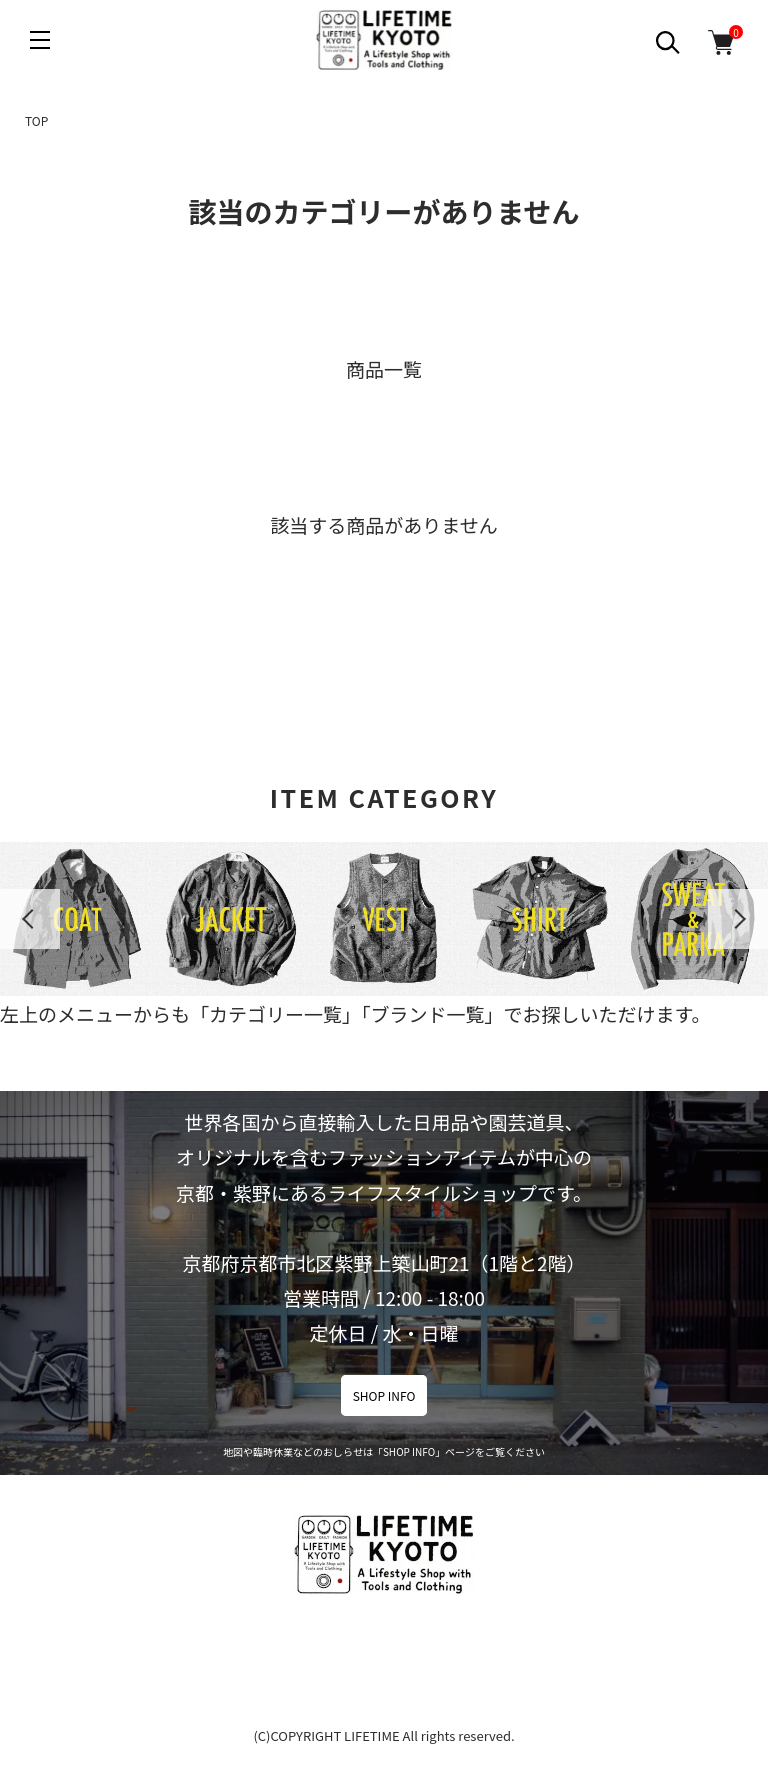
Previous (30, 919)
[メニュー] (40, 40)
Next (738, 919)
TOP (36, 120)
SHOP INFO (384, 1395)
